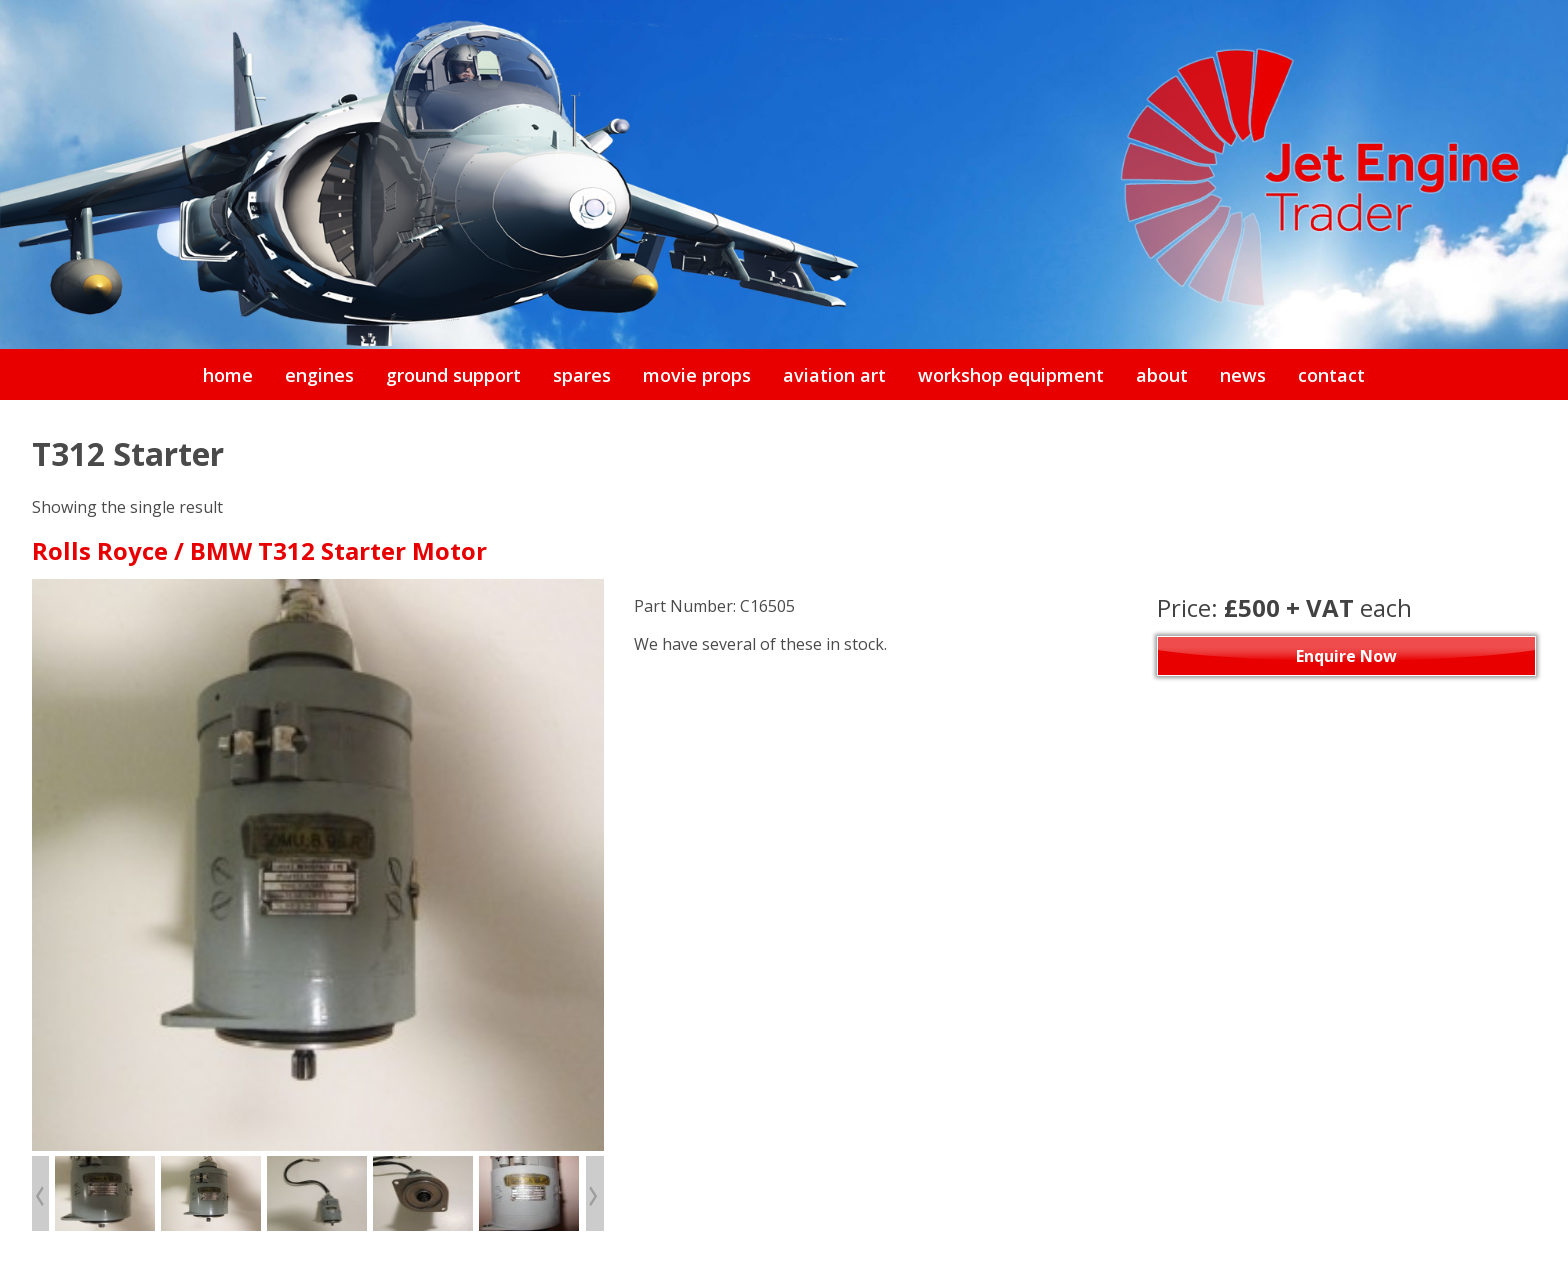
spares (582, 375)
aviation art (834, 375)
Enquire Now (1346, 656)
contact (1331, 375)
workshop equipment (1011, 375)
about (1162, 375)
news (1243, 375)
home (228, 375)
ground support (453, 375)
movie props (697, 375)
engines (319, 375)
